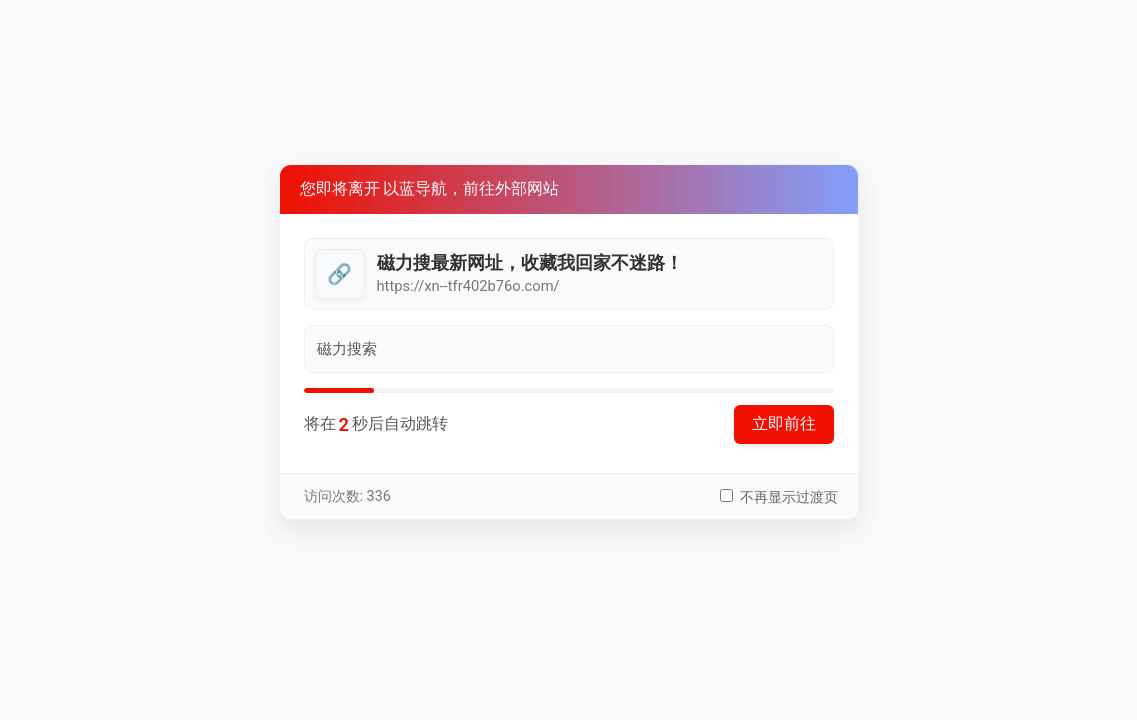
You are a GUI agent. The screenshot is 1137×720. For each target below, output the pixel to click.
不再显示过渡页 (789, 497)
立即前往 (784, 423)
